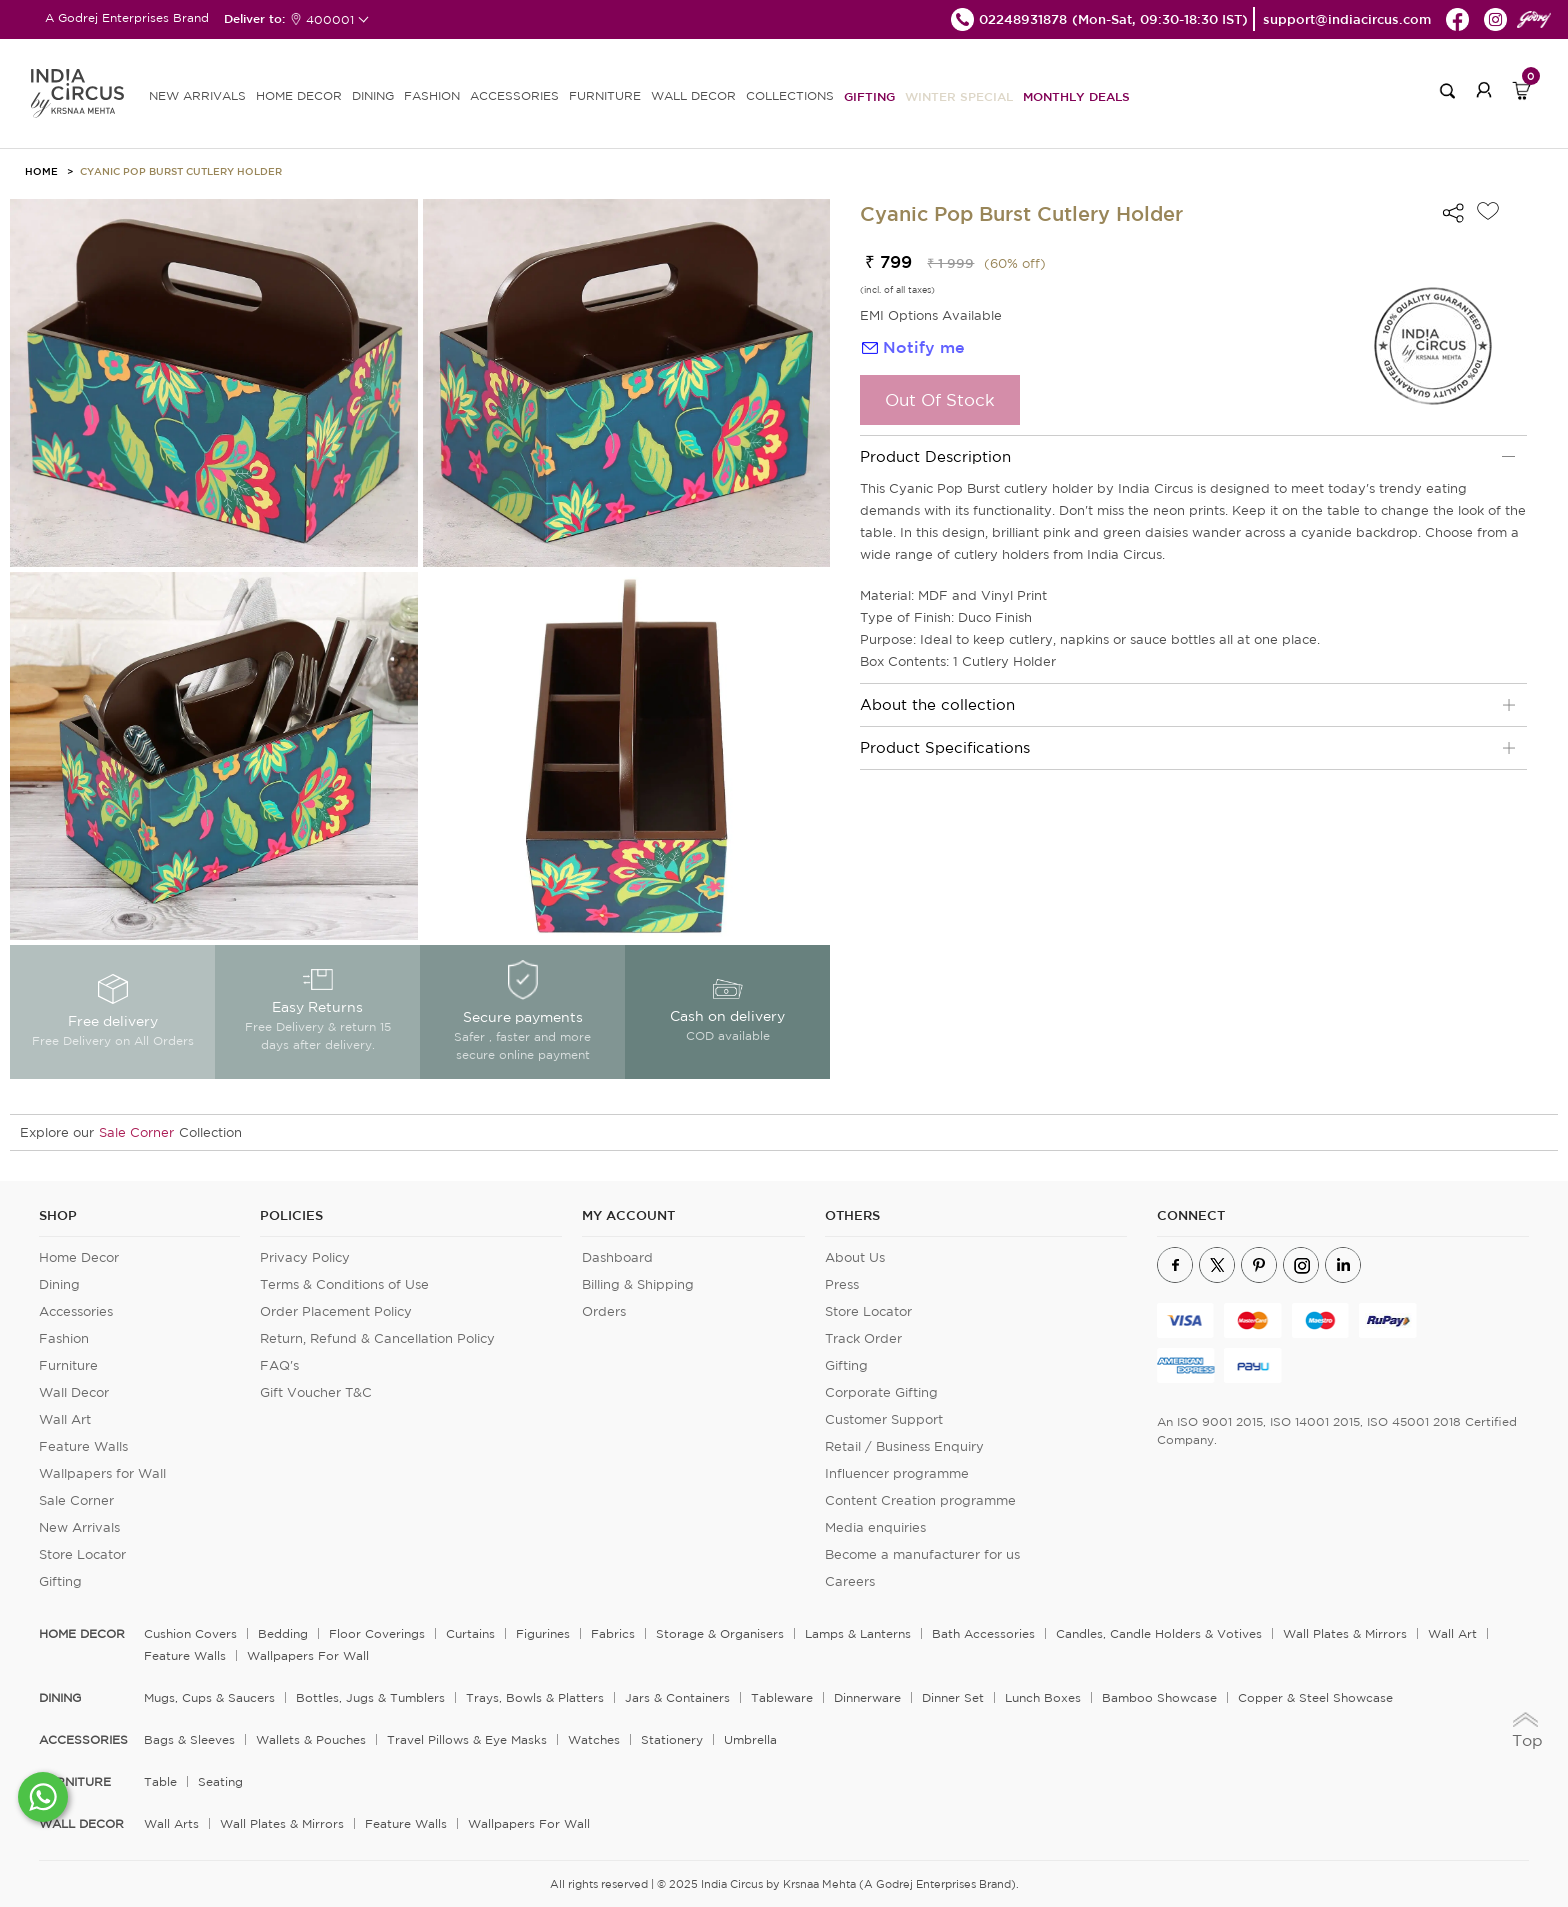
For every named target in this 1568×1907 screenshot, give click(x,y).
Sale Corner (136, 1132)
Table (160, 1781)
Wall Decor (74, 1392)
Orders (604, 1311)
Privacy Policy (305, 1257)
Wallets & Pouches (311, 1739)
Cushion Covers (190, 1633)
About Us (855, 1257)
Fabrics (613, 1633)
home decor (82, 1634)
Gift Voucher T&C (316, 1392)
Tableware (782, 1697)
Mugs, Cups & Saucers (209, 1697)
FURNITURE (605, 95)
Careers (850, 1581)
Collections (790, 95)
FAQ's (279, 1365)
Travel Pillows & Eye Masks (467, 1739)
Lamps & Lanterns (858, 1633)
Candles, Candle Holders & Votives (1159, 1633)
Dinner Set (953, 1697)
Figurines (543, 1633)
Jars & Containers (677, 1697)
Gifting (869, 96)
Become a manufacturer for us (922, 1554)
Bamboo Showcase (1159, 1697)
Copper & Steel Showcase (1315, 1697)
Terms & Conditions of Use (344, 1284)
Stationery (672, 1739)
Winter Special (959, 96)
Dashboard (617, 1257)
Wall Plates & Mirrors (1345, 1633)
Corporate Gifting (881, 1392)
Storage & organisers (720, 1633)
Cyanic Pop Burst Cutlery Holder (181, 171)
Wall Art (65, 1419)
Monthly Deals (1076, 96)
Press (842, 1284)
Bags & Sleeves (189, 1739)
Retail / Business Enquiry (904, 1446)
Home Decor (79, 1257)
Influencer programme (897, 1473)
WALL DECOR (693, 95)
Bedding (283, 1633)
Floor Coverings (377, 1633)
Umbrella (750, 1739)
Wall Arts (171, 1823)
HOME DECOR (299, 95)
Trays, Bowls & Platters (535, 1697)
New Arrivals (79, 1527)
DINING (373, 95)
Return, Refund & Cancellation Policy (377, 1338)
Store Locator (82, 1554)
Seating (220, 1781)
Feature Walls (83, 1446)
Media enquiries (875, 1527)
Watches (594, 1739)
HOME (41, 171)
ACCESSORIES (514, 95)
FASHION (432, 95)
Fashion (64, 1338)
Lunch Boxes (1043, 1697)
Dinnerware (867, 1697)
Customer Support (884, 1419)
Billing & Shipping (638, 1284)
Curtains (470, 1633)
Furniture (68, 1365)
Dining (59, 1284)
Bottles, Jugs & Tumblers (370, 1697)
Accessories (76, 1311)
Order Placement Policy (336, 1311)
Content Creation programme (920, 1500)
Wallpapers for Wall (102, 1473)
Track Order (863, 1338)
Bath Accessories (983, 1633)
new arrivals (197, 95)
